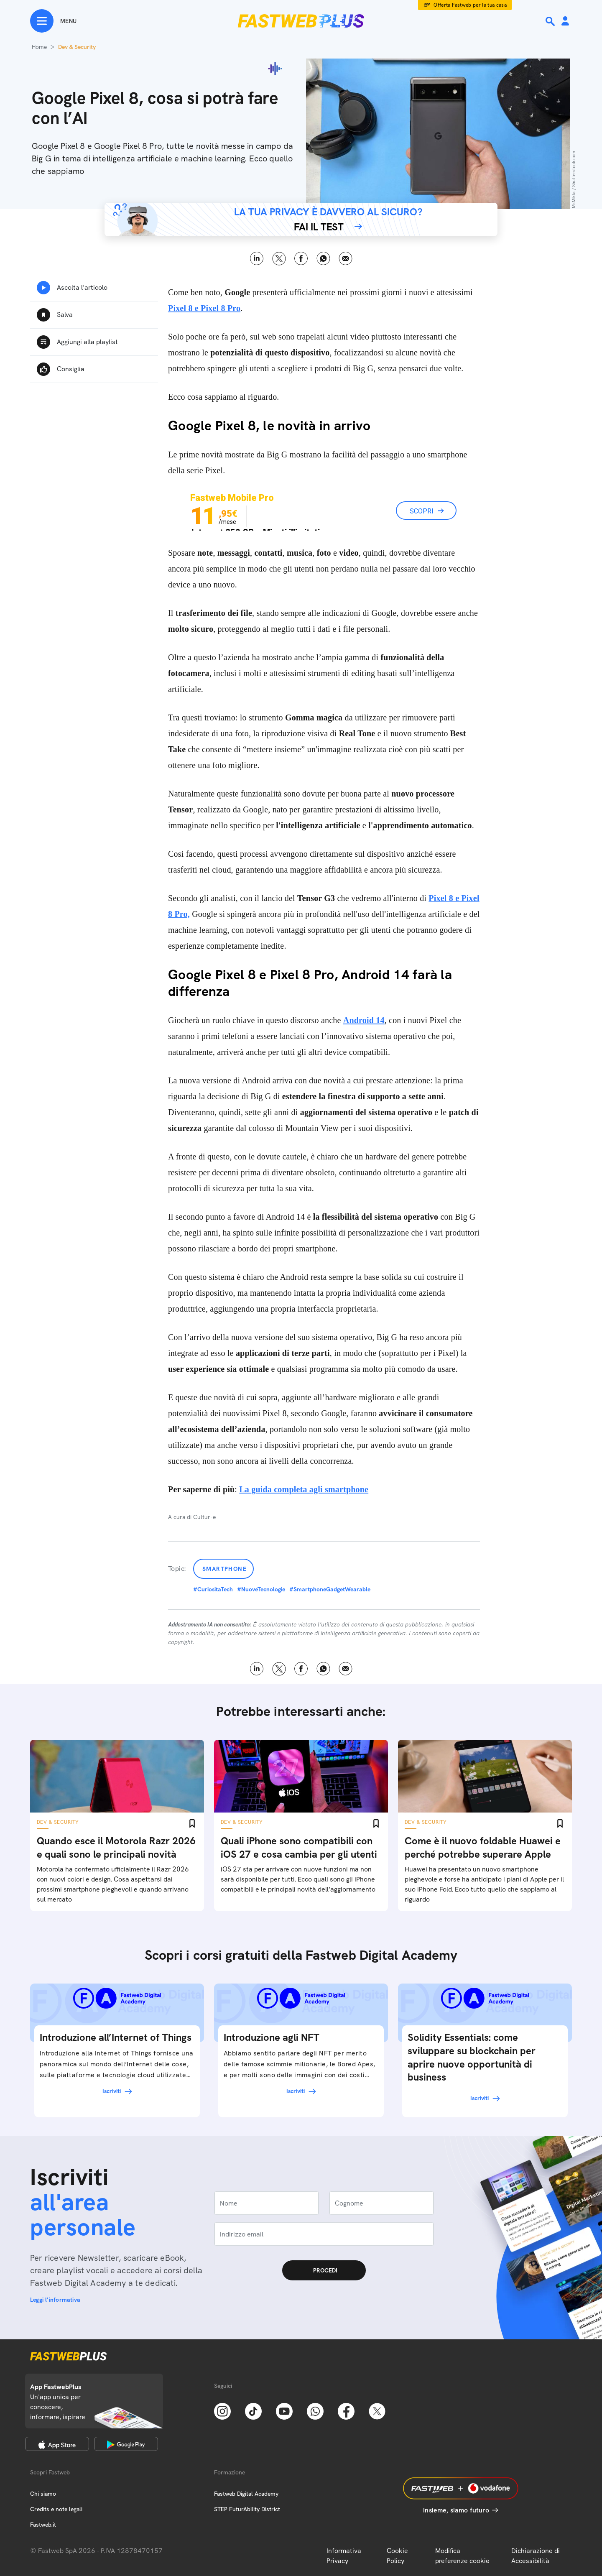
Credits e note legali (56, 2509)
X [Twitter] (279, 259)
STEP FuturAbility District (247, 2509)
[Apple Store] (57, 2444)
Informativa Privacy (344, 2555)
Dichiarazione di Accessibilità (535, 2555)
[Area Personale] (565, 22)
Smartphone (224, 1569)
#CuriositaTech (213, 1589)
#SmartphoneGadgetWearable (329, 1589)
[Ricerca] (551, 21)
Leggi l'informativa (55, 2299)
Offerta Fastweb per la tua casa (470, 5)
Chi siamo (43, 2493)
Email (345, 259)
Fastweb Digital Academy (246, 2493)
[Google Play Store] (126, 2444)
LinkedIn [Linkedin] (257, 259)
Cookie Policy (397, 2555)
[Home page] (301, 21)
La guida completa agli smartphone (303, 1489)
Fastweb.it (43, 2524)
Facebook (301, 259)
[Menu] (53, 21)
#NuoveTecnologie (261, 1589)
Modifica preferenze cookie (462, 2555)
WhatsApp (323, 259)
